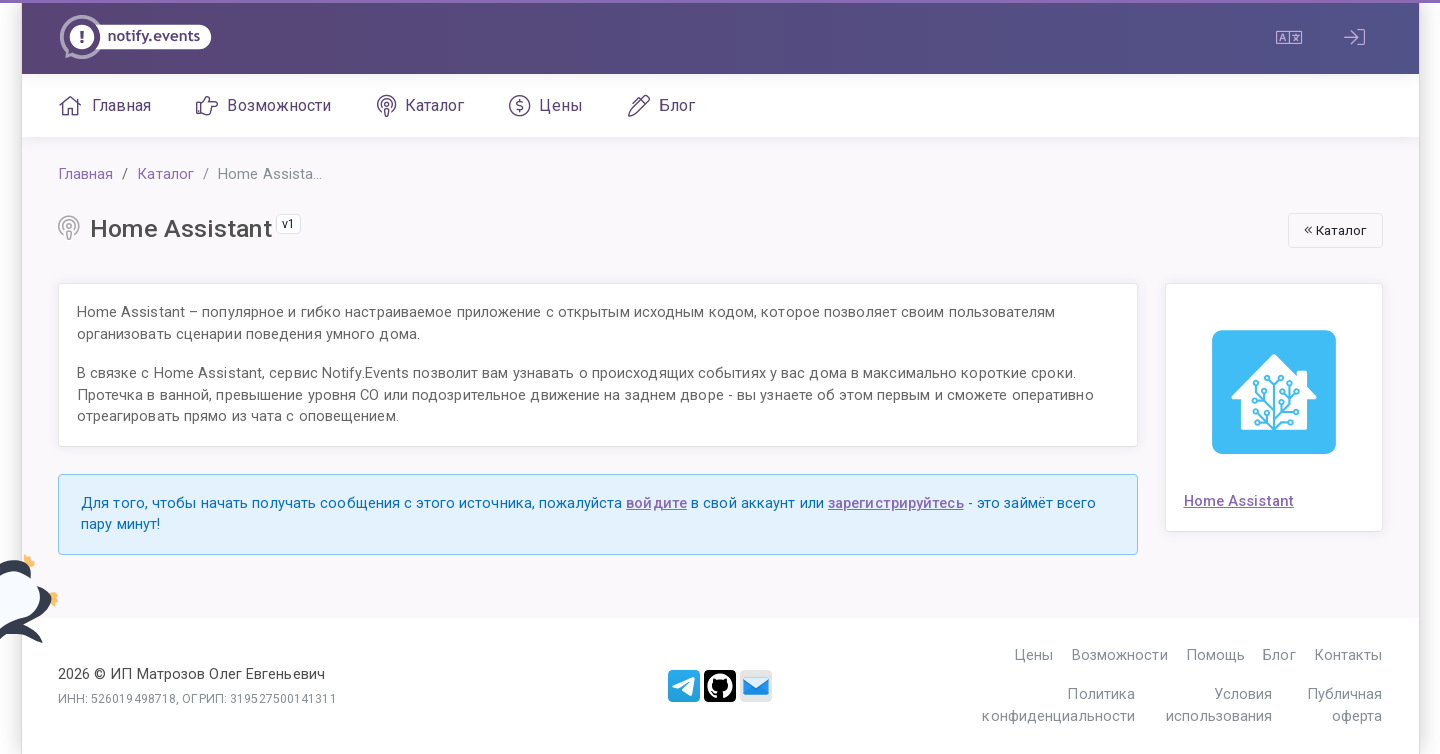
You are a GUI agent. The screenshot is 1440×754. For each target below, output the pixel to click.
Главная (105, 106)
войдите (656, 503)
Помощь (1216, 655)
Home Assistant (1239, 501)
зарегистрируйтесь (896, 503)
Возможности (263, 106)
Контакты (1348, 655)
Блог (662, 106)
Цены (546, 106)
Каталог (421, 106)
